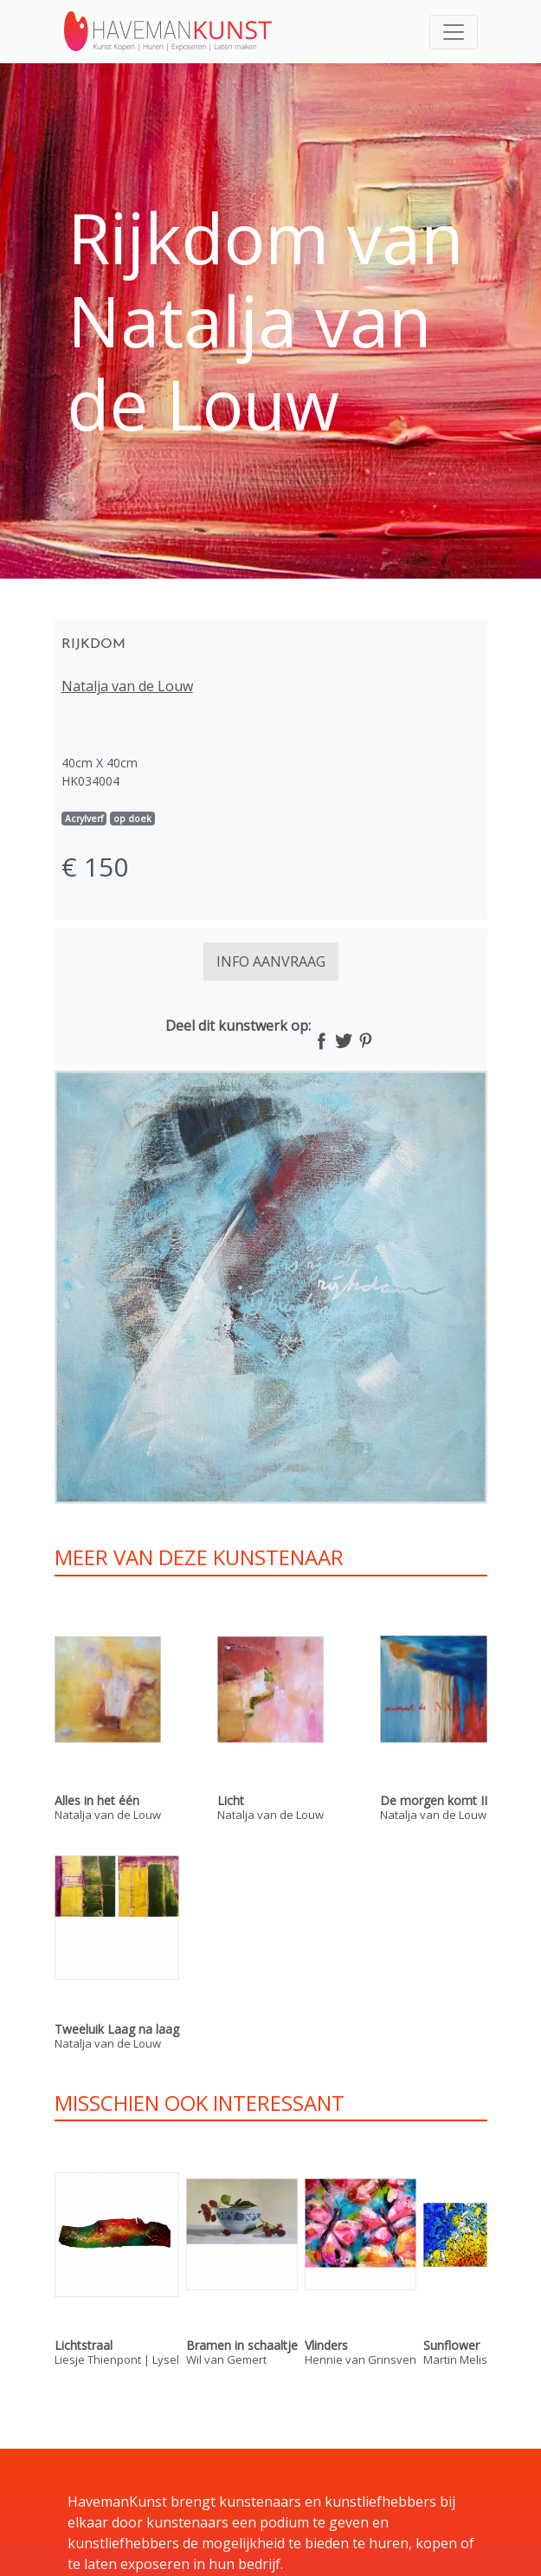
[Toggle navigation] (453, 32)
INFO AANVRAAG (270, 961)
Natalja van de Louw (127, 686)
